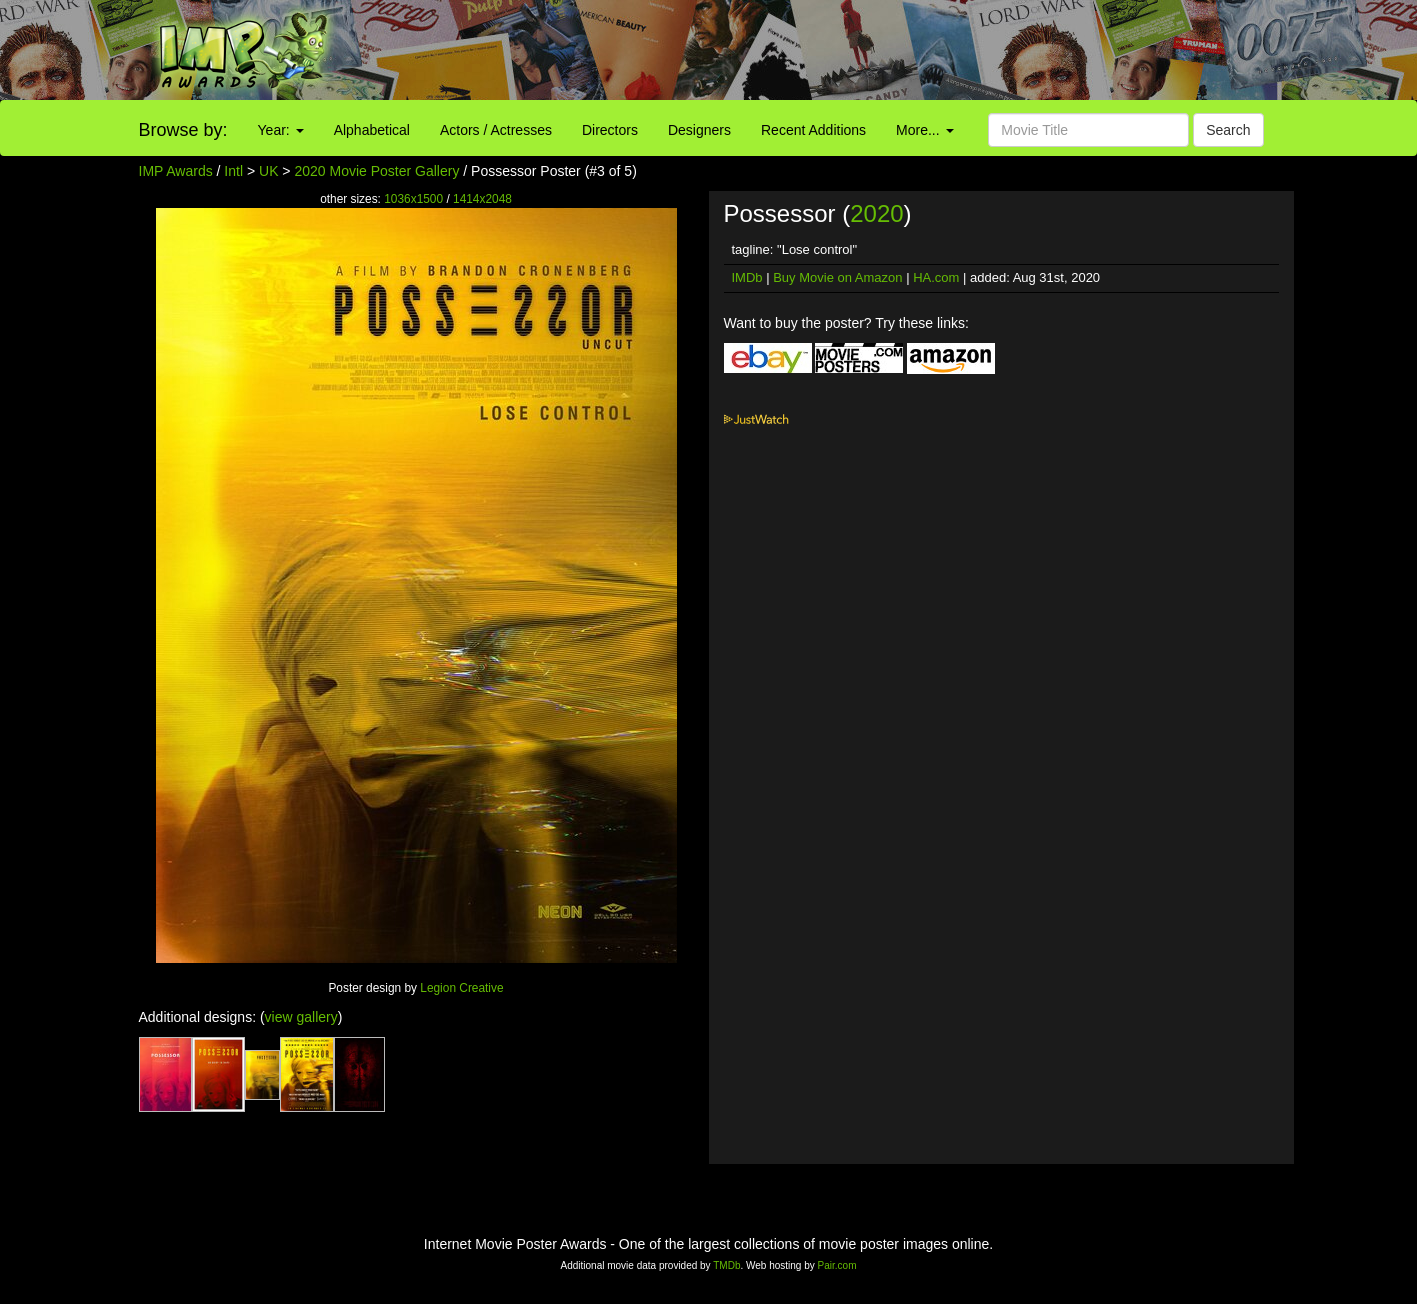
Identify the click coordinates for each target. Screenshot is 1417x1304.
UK (268, 171)
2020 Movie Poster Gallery (376, 171)
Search (1228, 130)
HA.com (936, 277)
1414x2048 (482, 199)
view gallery (301, 1017)
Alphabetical (372, 130)
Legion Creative (461, 988)
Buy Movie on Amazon (837, 277)
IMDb (747, 277)
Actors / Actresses (496, 130)
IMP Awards (176, 171)
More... (924, 130)
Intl (233, 171)
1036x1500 (413, 199)
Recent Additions (813, 130)
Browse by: (183, 130)
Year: (281, 130)
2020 (876, 213)
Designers (699, 130)
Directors (610, 130)
